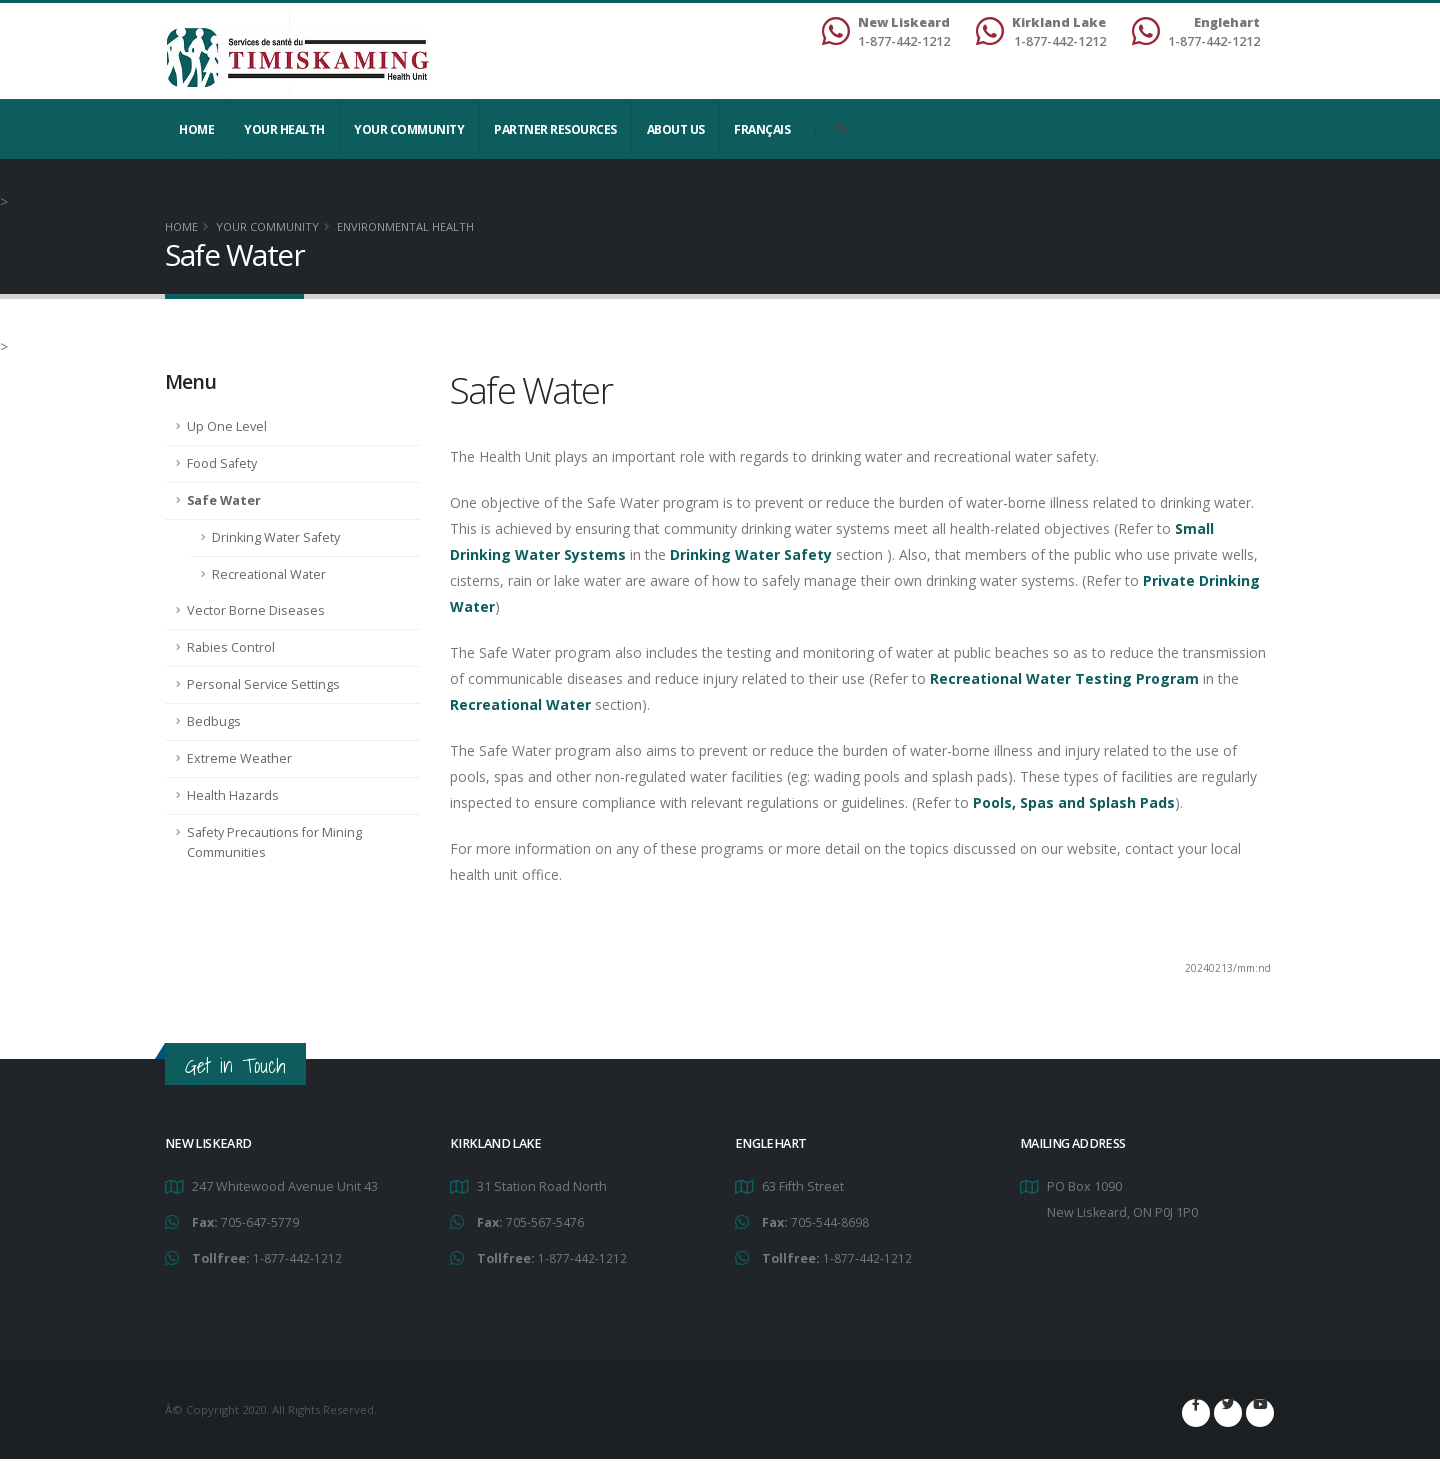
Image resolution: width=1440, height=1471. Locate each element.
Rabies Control (231, 647)
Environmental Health (405, 226)
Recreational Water (269, 574)
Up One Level (227, 426)
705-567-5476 (545, 1221)
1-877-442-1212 (297, 1256)
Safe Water (224, 500)
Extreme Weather (239, 758)
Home (196, 129)
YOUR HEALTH (284, 129)
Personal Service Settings (263, 684)
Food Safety (222, 463)
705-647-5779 (260, 1221)
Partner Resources (555, 129)
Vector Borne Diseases (256, 610)
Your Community (409, 129)
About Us (676, 129)
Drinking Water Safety (276, 537)
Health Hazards (233, 795)
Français (762, 129)
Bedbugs (214, 721)
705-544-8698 (830, 1221)
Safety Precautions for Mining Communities (274, 842)
